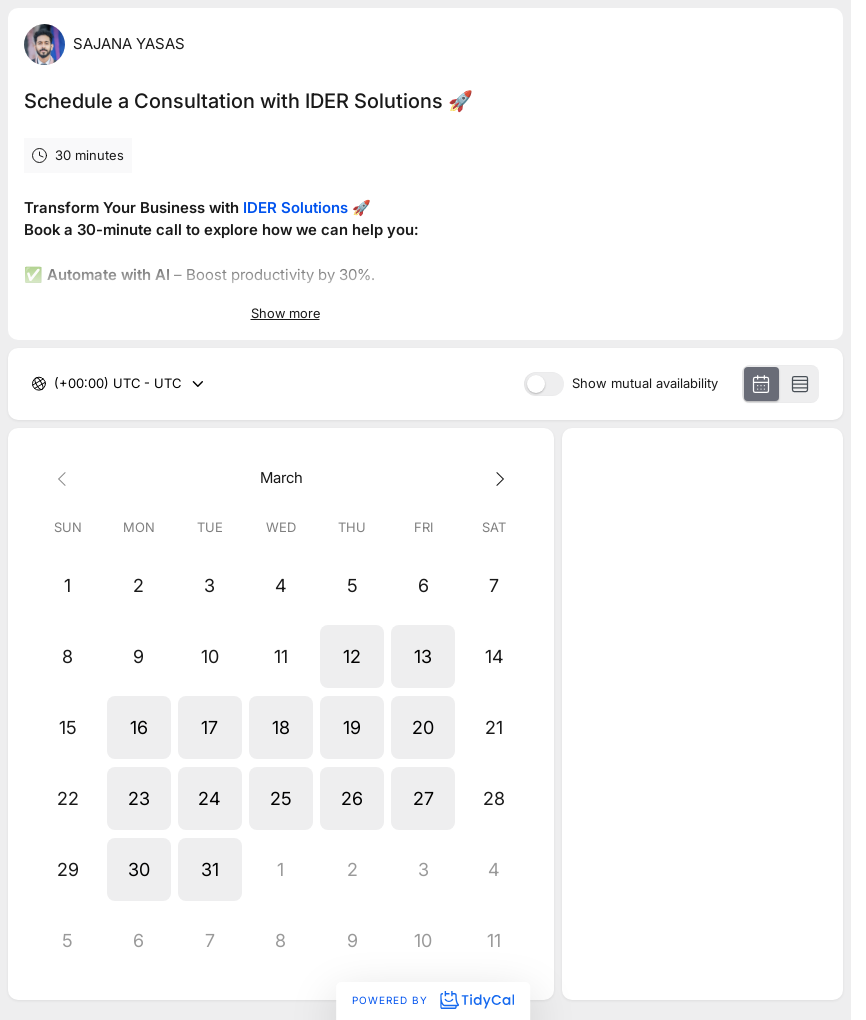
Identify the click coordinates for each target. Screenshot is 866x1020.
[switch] (544, 384)
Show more (285, 313)
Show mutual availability (645, 383)
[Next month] (494, 478)
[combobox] (56, 384)
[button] (352, 656)
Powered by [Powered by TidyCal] (433, 1000)
